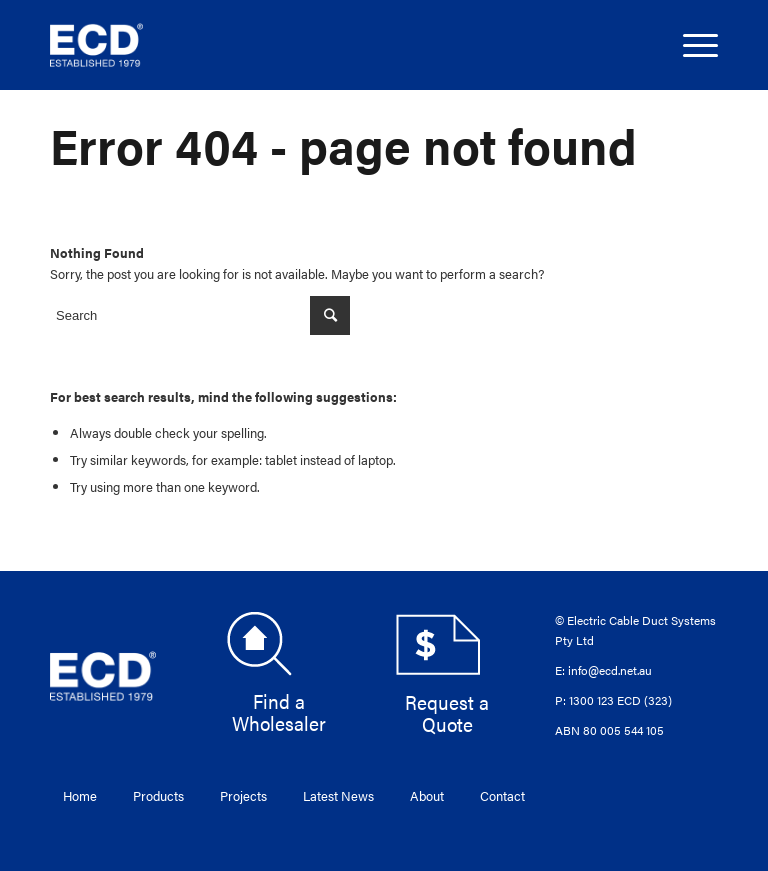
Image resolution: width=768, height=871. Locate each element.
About (427, 795)
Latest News (338, 795)
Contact (502, 795)
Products (158, 795)
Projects (243, 795)
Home (80, 795)
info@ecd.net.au (610, 670)
